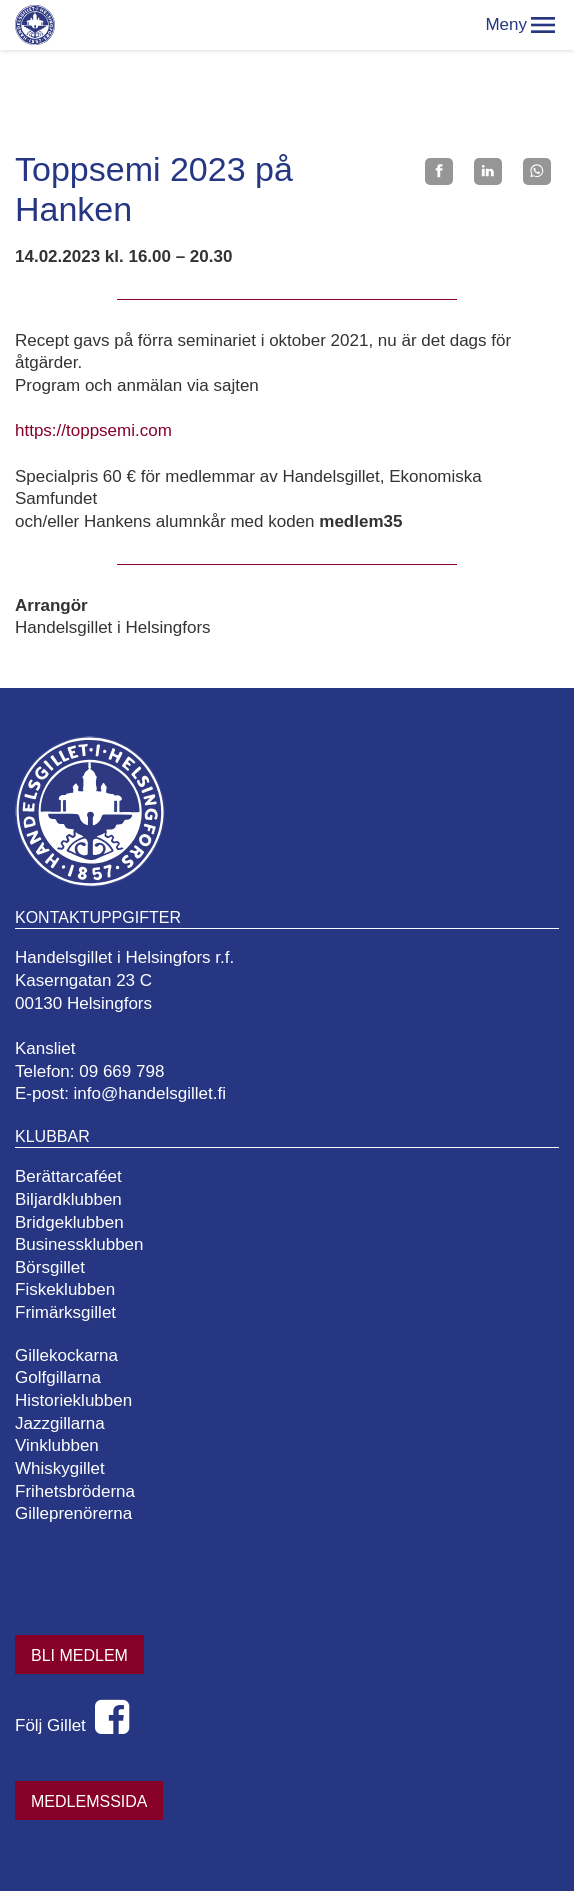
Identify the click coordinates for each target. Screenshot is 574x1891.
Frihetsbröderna (75, 1491)
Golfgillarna (58, 1377)
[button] (543, 25)
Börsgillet (50, 1267)
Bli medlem (79, 1655)
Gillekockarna (66, 1355)
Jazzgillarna (60, 1423)
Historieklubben (73, 1400)
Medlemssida (89, 1801)
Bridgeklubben (69, 1222)
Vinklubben (57, 1445)
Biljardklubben (68, 1199)
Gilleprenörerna (73, 1513)
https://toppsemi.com (93, 430)
